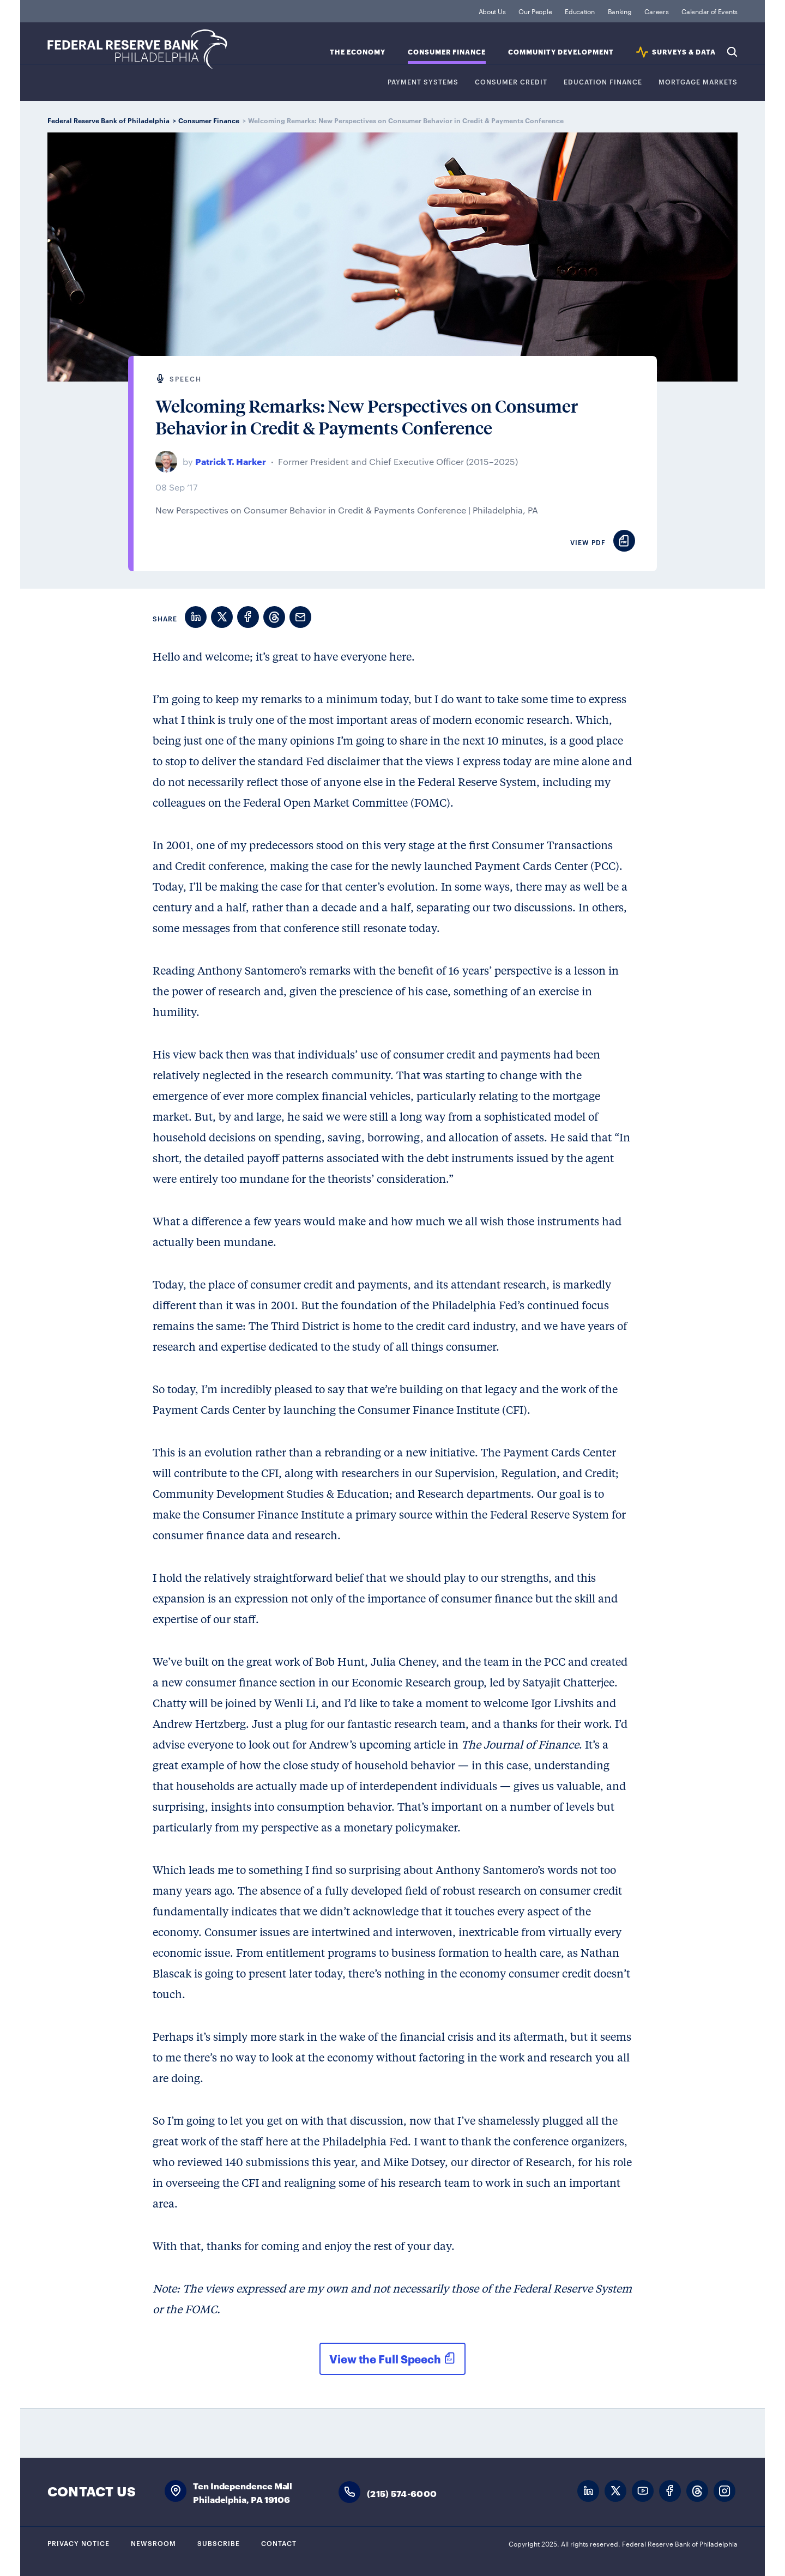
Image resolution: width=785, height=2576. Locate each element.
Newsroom (153, 2543)
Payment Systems (423, 82)
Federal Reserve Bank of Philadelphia (137, 49)
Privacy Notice (78, 2543)
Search (732, 52)
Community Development (561, 52)
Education (579, 11)
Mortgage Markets (698, 82)
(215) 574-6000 (402, 2493)
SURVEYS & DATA (684, 52)
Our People (535, 11)
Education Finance (603, 82)
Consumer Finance (447, 52)
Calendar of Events (709, 11)
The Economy (357, 52)
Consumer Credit (511, 82)
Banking (620, 11)
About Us (492, 11)
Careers (656, 11)
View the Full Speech (385, 2358)
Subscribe (218, 2543)
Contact (279, 2543)
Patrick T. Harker (230, 461)
